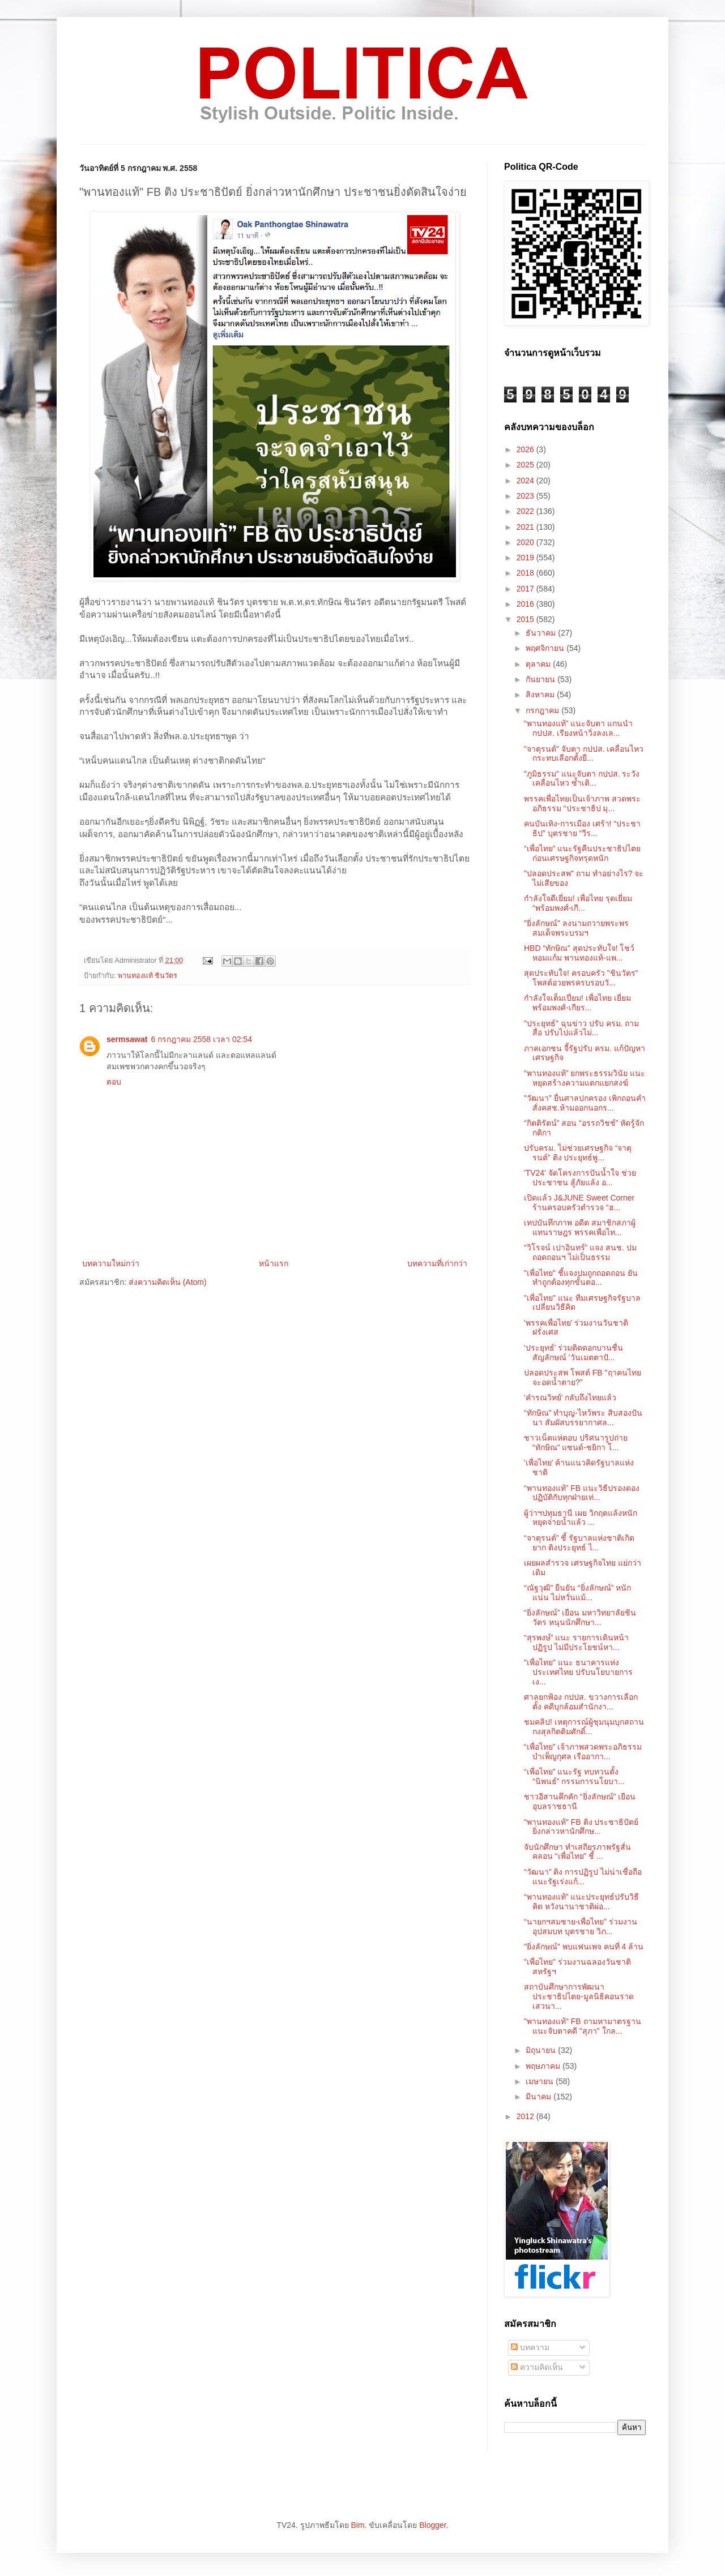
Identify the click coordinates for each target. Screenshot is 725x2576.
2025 (526, 464)
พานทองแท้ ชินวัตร (148, 976)
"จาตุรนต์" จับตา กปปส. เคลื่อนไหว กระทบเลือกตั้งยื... (584, 753)
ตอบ (113, 1081)
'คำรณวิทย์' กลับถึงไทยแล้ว (570, 1397)
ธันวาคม (542, 632)
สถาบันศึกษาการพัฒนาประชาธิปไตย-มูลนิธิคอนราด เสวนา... (579, 1996)
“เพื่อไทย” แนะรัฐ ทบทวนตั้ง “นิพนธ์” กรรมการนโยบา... (574, 1776)
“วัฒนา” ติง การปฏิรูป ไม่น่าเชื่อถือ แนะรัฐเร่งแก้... (583, 1876)
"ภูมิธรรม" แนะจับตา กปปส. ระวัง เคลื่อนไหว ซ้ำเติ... (582, 778)
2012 (526, 2116)
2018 (526, 572)
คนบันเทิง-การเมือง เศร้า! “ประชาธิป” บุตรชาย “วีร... (582, 828)
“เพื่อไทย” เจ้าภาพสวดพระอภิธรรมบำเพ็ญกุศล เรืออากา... (583, 1751)
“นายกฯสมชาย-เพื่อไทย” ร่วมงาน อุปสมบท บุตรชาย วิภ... (580, 1926)
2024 (526, 480)
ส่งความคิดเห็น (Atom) (168, 1282)
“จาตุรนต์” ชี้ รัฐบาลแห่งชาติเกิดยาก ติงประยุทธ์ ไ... (579, 1542)
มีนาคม (539, 2096)
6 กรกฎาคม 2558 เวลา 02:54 (201, 1039)
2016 (526, 603)
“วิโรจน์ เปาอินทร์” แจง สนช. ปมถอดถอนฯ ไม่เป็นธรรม (580, 1252)
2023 (526, 495)
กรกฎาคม (543, 710)
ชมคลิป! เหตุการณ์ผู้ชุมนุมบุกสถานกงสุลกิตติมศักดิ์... (584, 1726)
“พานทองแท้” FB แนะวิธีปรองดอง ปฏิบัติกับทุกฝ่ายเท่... (581, 1493)
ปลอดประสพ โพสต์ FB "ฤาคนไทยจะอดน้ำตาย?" (582, 1377)
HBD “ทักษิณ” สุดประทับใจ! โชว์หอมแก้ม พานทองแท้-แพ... (579, 953)
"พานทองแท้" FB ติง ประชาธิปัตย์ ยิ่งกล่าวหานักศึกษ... (581, 1827)
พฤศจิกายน (546, 648)
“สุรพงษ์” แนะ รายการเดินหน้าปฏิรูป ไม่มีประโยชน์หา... (576, 1642)
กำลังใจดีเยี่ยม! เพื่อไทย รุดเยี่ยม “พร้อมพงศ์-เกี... (578, 903)
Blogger (432, 2525)
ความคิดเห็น (537, 2367)
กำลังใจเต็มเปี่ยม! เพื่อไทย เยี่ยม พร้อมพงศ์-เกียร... (577, 1002)
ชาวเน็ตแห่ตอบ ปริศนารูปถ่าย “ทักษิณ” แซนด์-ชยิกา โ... (576, 1442)
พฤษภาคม (544, 2066)
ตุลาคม (539, 663)
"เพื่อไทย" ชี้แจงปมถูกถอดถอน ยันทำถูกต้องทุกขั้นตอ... (581, 1277)
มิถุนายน (542, 2050)
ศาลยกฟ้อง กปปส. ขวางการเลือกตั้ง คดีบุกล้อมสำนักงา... (581, 1701)
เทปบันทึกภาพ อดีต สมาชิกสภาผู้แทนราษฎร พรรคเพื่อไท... (580, 1227)
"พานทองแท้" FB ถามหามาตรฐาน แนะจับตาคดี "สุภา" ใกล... (582, 2026)
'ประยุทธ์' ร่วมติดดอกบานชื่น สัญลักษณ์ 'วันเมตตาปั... (573, 1352)
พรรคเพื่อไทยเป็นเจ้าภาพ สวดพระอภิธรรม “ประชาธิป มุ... (582, 803)
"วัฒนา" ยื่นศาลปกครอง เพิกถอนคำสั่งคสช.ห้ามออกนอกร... (585, 1103)
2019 (526, 557)
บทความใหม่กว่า (110, 1263)
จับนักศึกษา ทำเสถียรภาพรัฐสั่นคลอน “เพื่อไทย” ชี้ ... (577, 1851)
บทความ (530, 2347)
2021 (526, 527)
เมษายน (541, 2081)
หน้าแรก (273, 1263)
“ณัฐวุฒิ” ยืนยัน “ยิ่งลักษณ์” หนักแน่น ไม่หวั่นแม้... (577, 1592)
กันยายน (541, 679)
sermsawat (126, 1039)
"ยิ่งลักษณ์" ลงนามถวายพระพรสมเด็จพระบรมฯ (576, 928)
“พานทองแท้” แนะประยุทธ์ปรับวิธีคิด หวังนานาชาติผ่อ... (581, 1901)
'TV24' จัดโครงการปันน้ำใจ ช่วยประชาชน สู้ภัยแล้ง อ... (580, 1177)
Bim (357, 2525)
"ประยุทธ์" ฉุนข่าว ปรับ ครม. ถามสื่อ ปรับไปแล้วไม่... (581, 1028)
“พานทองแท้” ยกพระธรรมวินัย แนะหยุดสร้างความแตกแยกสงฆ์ (584, 1078)
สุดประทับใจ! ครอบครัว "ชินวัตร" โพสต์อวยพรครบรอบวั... (581, 977)
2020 (526, 542)
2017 (526, 588)
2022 (526, 511)
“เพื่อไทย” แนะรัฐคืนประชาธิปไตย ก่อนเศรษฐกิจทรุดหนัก (582, 853)
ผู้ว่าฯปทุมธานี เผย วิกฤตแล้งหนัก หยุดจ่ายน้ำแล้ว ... (580, 1517)
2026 (526, 449)
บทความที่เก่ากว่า (437, 1263)
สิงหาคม (541, 694)
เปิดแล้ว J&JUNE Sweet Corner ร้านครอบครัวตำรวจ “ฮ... (579, 1202)
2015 (526, 619)
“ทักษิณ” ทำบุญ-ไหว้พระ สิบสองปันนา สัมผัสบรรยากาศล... (583, 1417)
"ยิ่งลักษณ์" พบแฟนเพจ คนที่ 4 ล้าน (583, 1946)
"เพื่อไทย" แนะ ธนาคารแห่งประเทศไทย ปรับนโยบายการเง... (578, 1672)
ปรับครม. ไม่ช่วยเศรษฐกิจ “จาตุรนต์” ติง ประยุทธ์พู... (578, 1152)
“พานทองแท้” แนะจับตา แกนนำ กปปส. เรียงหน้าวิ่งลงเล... (578, 728)
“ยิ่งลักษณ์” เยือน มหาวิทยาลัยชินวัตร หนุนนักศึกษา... (580, 1617)
